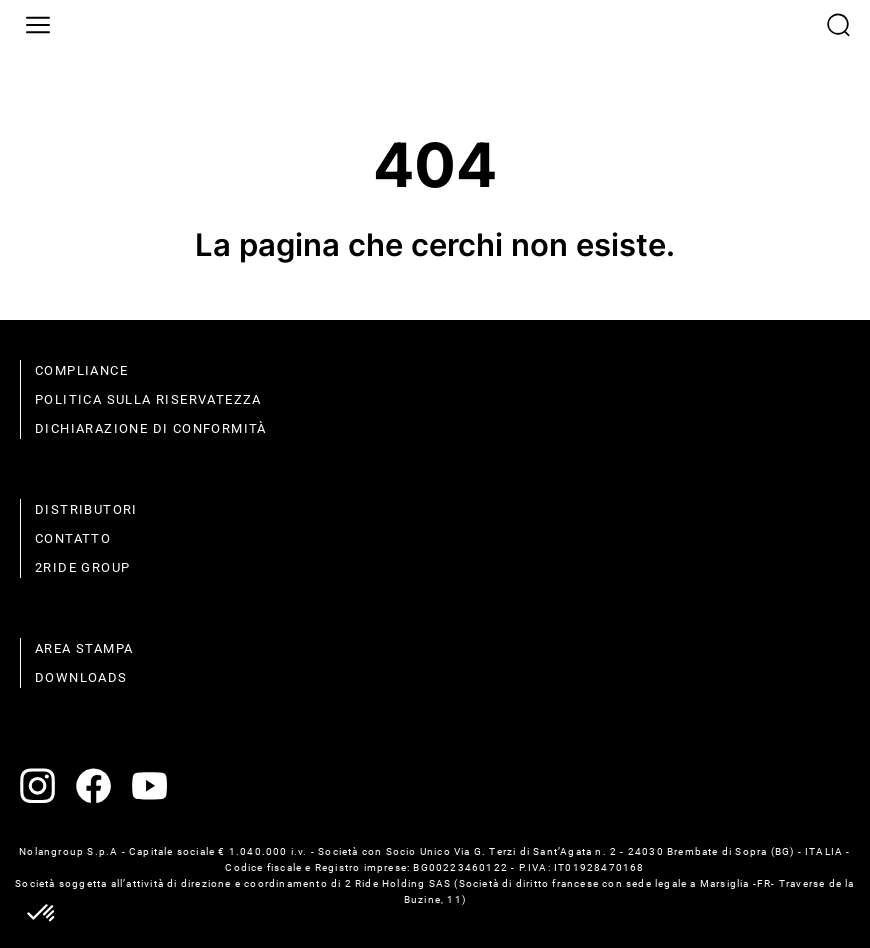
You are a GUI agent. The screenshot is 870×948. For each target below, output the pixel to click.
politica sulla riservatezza (148, 399)
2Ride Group (82, 567)
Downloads (81, 677)
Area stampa (84, 648)
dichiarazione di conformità (151, 428)
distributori (86, 509)
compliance (81, 370)
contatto (73, 538)
